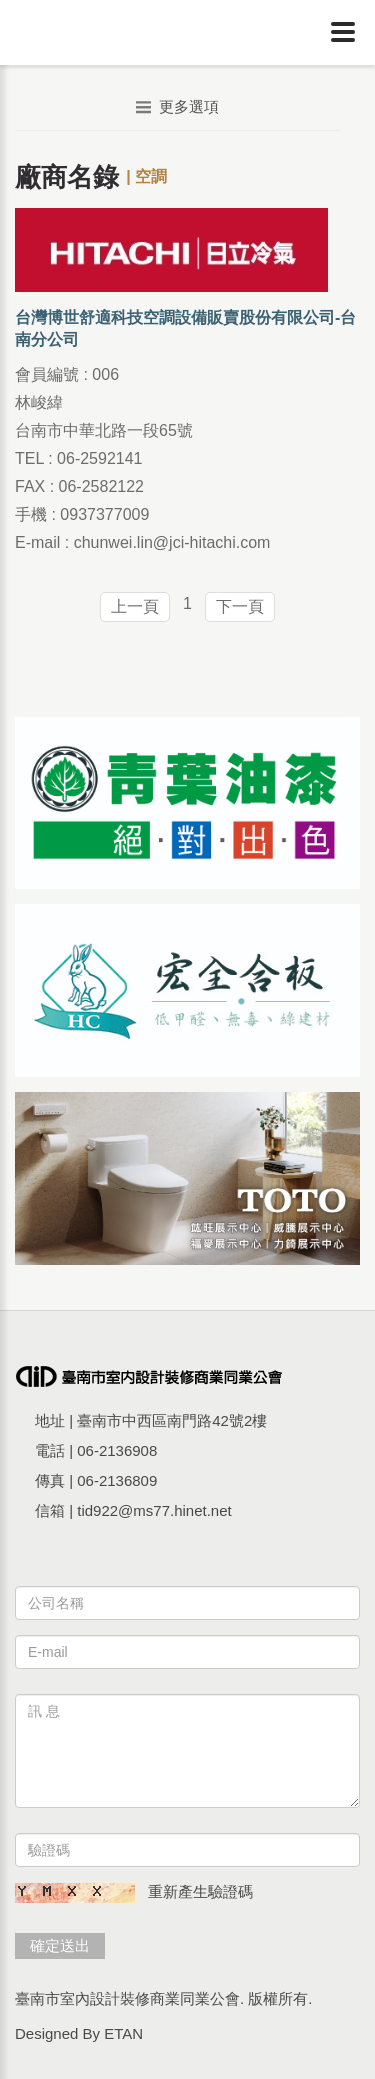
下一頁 (240, 606)
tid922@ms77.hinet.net (154, 1510)
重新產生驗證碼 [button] (200, 1891)
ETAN (123, 2033)
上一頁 (135, 606)
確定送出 (60, 1945)
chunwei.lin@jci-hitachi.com (172, 542)
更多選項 (177, 106)
